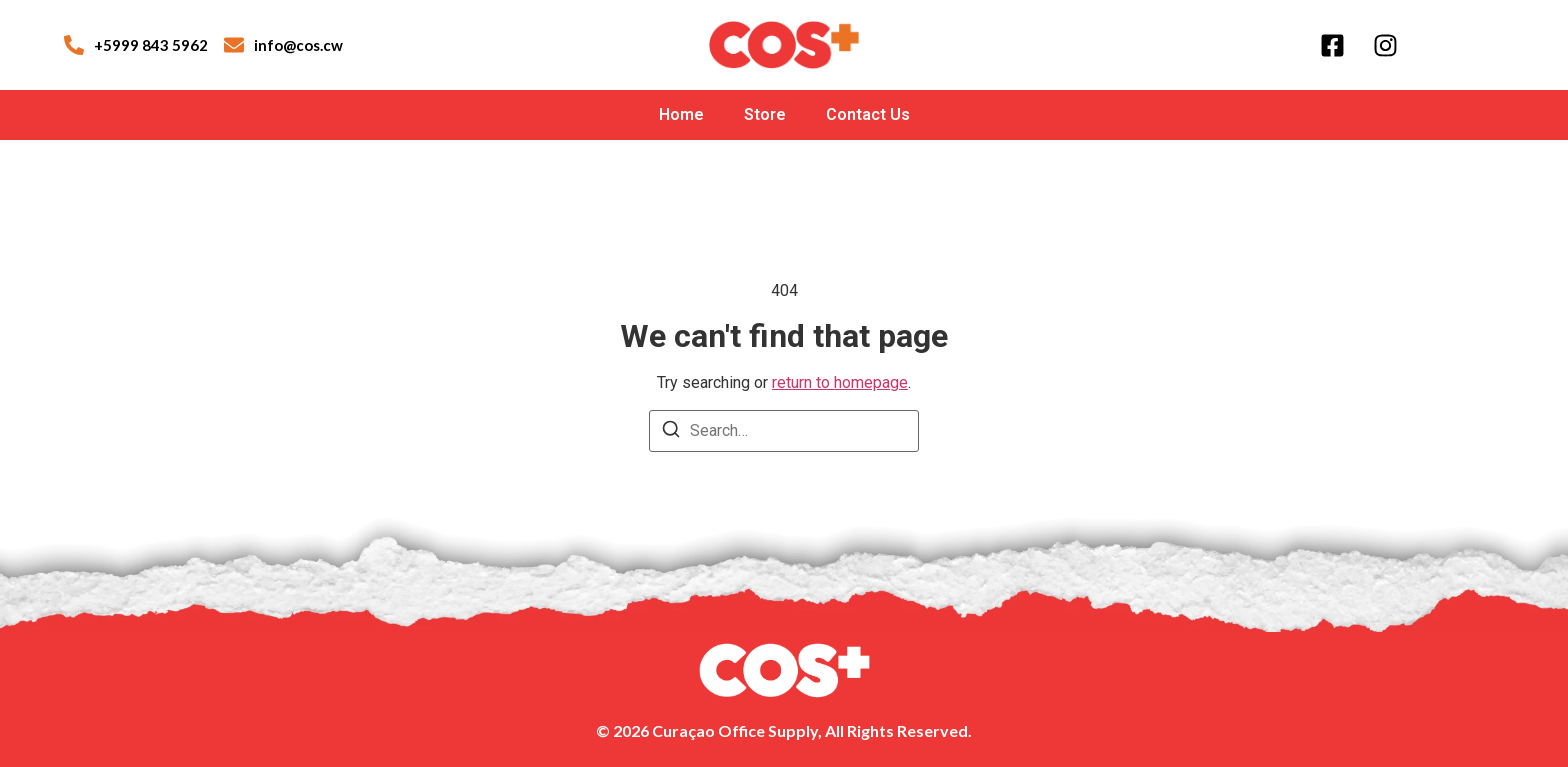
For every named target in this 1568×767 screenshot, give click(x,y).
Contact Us (868, 114)
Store (765, 114)
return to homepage (840, 382)
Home (681, 114)
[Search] (671, 432)
